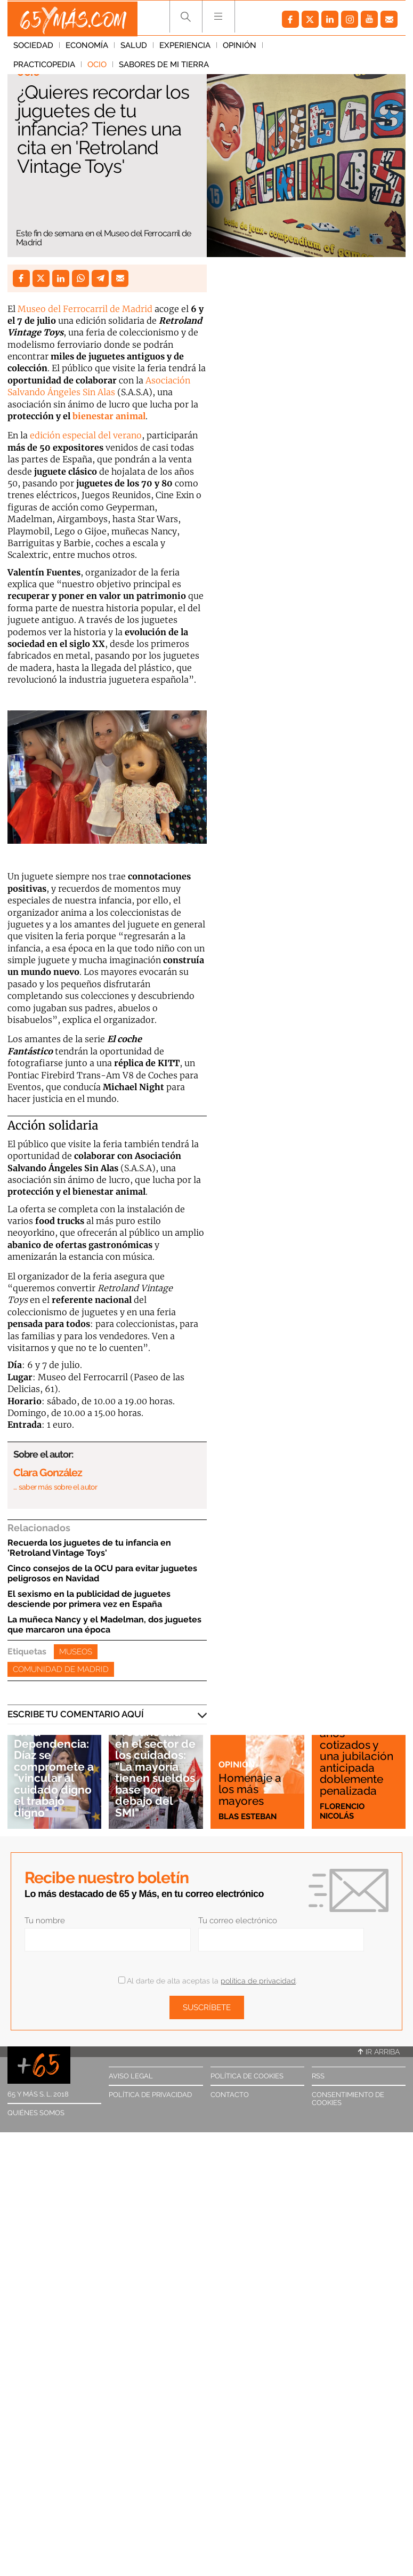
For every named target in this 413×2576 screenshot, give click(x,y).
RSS (318, 2076)
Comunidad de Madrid (61, 1669)
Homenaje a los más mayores (249, 1789)
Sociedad (33, 47)
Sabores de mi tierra (58, 66)
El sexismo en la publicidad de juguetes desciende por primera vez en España (89, 1599)
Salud (133, 47)
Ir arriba (379, 2051)
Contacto (229, 2095)
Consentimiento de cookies (348, 2099)
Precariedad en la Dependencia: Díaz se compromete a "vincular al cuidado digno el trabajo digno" (54, 1767)
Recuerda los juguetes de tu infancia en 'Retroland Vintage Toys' (89, 1548)
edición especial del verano (86, 435)
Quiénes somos (35, 2113)
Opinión (239, 47)
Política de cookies (247, 2076)
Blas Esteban (247, 1816)
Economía (87, 47)
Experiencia (184, 47)
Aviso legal (131, 2076)
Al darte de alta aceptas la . (207, 1981)
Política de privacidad (150, 2095)
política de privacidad (258, 1981)
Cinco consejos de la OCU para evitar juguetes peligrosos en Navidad (102, 1573)
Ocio (352, 47)
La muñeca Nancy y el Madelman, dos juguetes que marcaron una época (104, 1624)
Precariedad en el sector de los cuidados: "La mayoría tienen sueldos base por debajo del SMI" (155, 1773)
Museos (75, 1652)
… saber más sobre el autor (55, 1487)
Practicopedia (299, 47)
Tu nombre (45, 1920)
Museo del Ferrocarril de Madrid (85, 308)
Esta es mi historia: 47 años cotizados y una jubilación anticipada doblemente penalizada (356, 1751)
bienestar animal (108, 416)
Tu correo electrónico (237, 1920)
